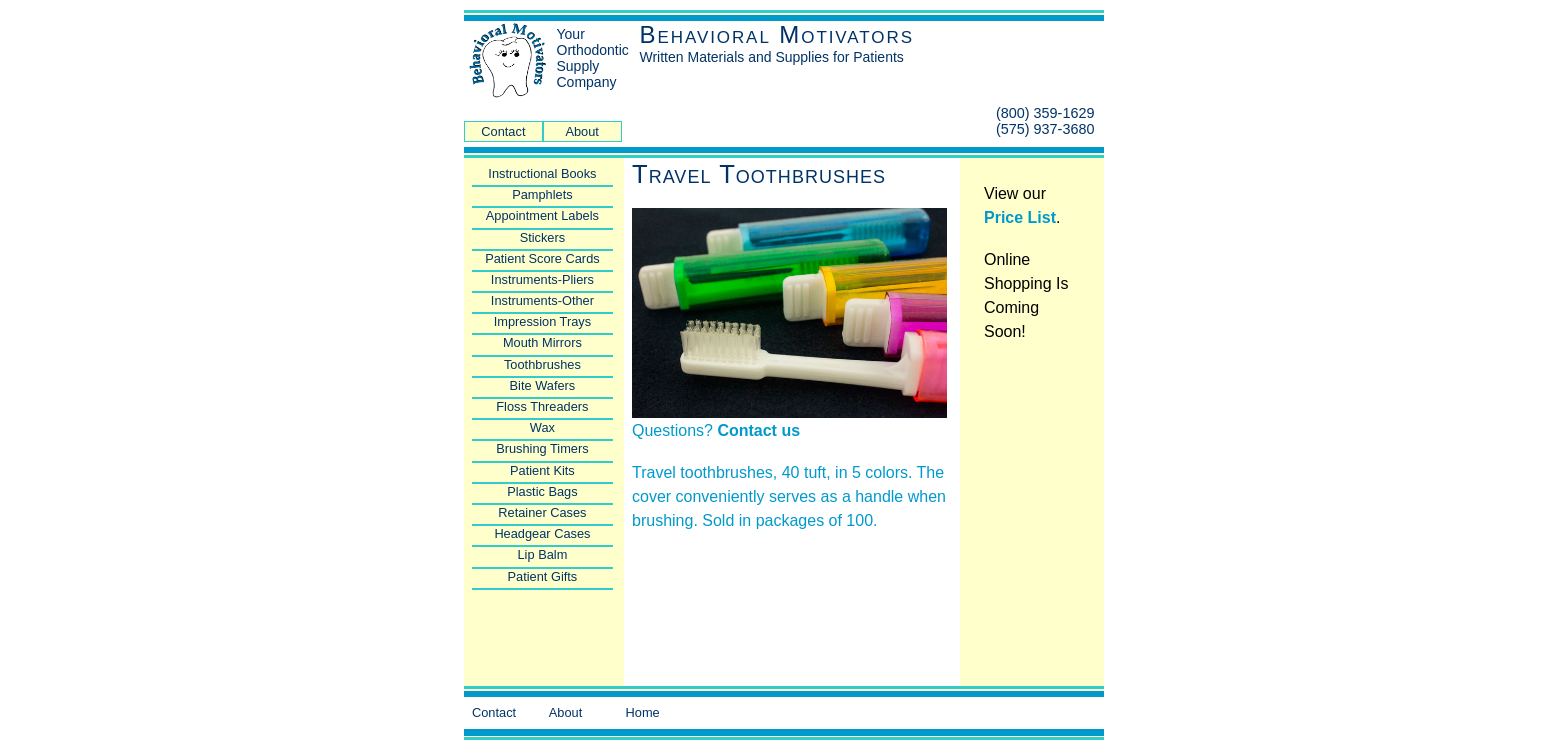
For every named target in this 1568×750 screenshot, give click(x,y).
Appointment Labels (542, 215)
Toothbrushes (542, 364)
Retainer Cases (542, 512)
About (581, 131)
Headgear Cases (542, 533)
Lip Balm (543, 554)
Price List (1020, 217)
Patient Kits (542, 470)
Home (643, 712)
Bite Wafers (543, 385)
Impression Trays (542, 321)
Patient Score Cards (542, 258)
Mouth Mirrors (542, 342)
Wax (542, 427)
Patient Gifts (543, 576)
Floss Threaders (542, 406)
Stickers (543, 237)
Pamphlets (542, 194)
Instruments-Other (542, 300)
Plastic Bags (542, 491)
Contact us (758, 430)
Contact (503, 131)
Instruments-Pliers (542, 279)
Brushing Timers (542, 448)
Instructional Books (542, 173)
